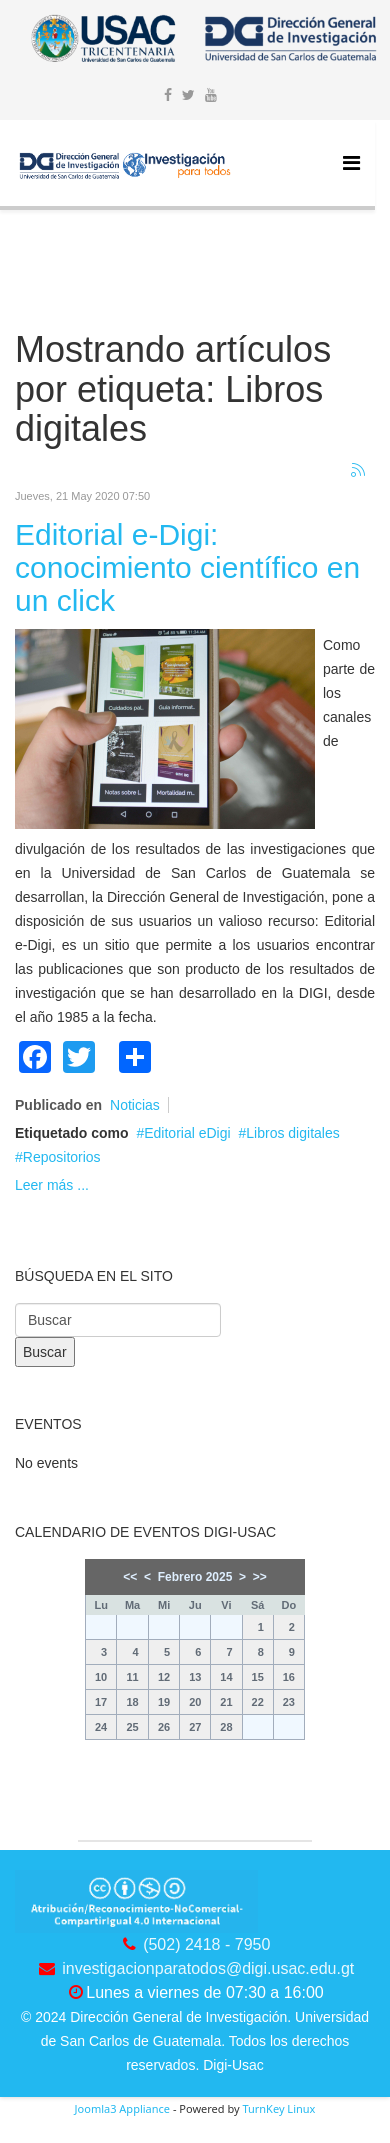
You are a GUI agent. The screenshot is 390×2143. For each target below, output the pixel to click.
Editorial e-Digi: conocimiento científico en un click (187, 567)
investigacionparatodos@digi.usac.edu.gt (208, 1968)
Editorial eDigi (187, 1133)
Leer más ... (52, 1185)
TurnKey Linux (278, 2108)
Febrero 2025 (195, 1577)
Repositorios (62, 1157)
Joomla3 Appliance (122, 2108)
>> (260, 1577)
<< (130, 1577)
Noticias (135, 1105)
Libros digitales (292, 1133)
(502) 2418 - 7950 (206, 1944)
